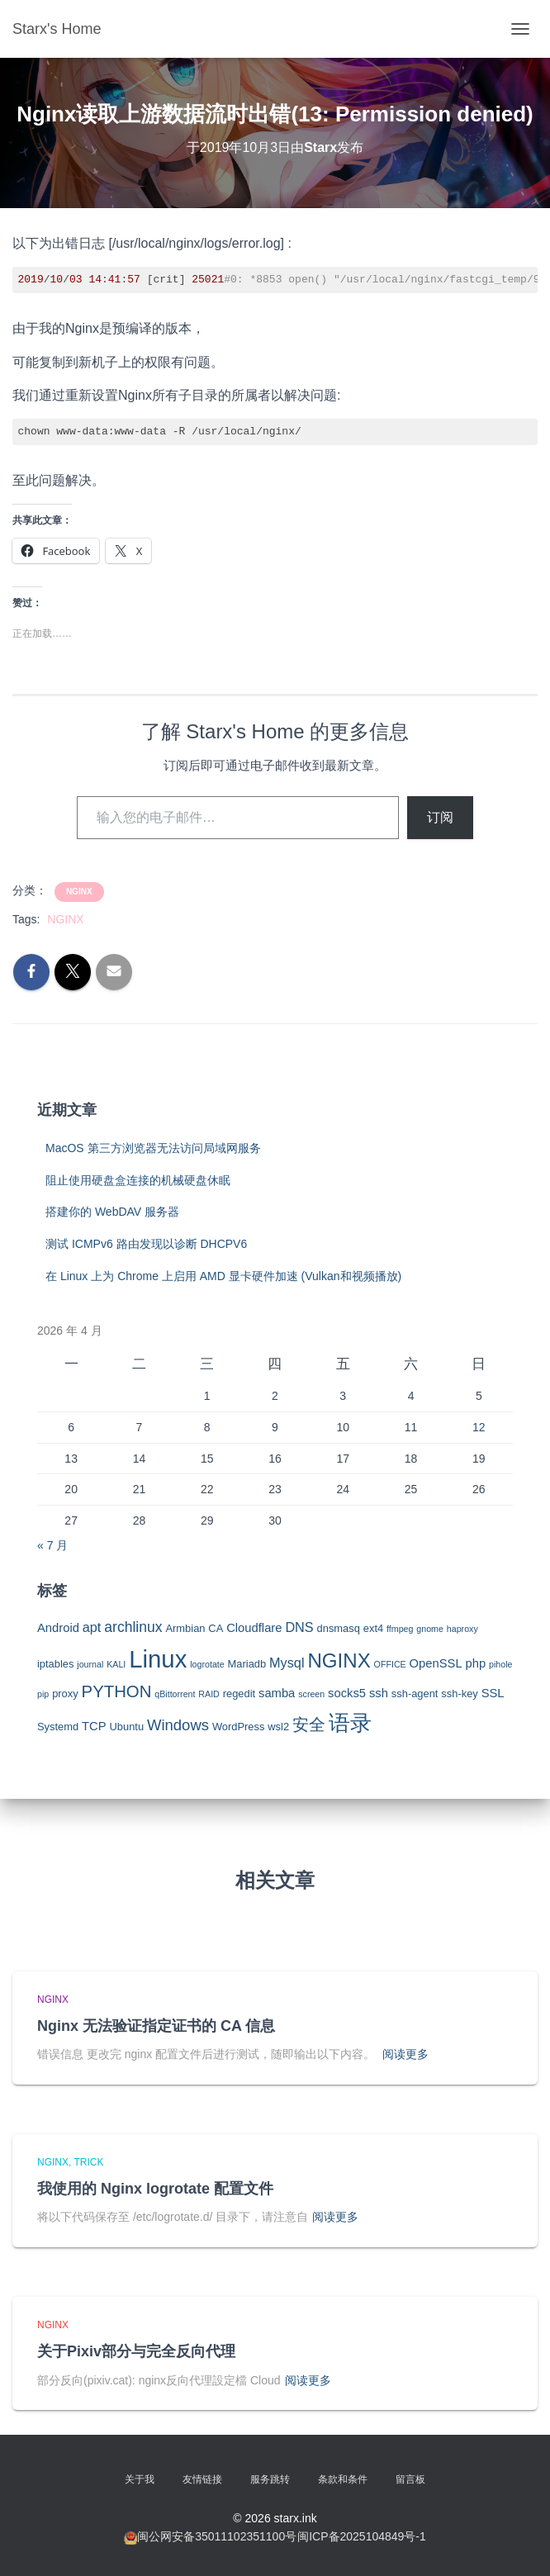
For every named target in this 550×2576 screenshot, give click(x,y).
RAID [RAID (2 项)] (208, 1694)
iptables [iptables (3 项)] (55, 1664)
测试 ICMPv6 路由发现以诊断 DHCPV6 (146, 1243)
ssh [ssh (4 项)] (378, 1693)
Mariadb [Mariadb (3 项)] (247, 1664)
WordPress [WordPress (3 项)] (238, 1726)
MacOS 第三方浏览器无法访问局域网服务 (153, 1148)
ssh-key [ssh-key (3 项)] (459, 1693)
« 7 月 (52, 1545)
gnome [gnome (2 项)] (429, 1629)
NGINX (79, 891)
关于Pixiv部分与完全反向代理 (136, 2351)
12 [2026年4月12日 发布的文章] (479, 1427)
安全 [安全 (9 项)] (308, 1724)
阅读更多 (405, 2054)
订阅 (440, 817)
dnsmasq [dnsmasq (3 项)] (338, 1628)
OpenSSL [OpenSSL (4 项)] (436, 1663)
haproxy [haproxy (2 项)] (462, 1629)
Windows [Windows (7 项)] (178, 1725)
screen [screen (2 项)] (311, 1694)
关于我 (139, 2479)
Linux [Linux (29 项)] (158, 1658)
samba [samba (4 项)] (276, 1693)
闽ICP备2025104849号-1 (361, 2536)
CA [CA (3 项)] (215, 1628)
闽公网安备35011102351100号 (216, 2536)
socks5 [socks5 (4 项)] (347, 1693)
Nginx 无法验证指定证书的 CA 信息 (156, 2026)
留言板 (410, 2479)
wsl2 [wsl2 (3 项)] (278, 1726)
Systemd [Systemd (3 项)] (57, 1726)
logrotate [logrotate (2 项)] (207, 1664)
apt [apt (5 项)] (92, 1627)
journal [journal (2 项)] (90, 1664)
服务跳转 (270, 2479)
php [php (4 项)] (476, 1663)
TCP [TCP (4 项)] (94, 1726)
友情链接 (202, 2479)
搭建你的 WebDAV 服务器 (112, 1211)
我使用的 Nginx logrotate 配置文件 (155, 2188)
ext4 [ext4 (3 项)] (373, 1628)
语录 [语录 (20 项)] (350, 1722)
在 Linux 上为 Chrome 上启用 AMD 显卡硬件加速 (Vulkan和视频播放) (223, 1276)
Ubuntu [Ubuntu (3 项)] (126, 1726)
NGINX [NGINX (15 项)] (338, 1660)
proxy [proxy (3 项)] (65, 1693)
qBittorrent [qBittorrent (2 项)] (174, 1694)
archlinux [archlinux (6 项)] (133, 1627)
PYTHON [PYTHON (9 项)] (117, 1691)
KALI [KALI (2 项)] (116, 1664)
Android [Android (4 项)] (58, 1627)
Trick (88, 2162)
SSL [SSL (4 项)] (493, 1693)
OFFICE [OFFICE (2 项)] (390, 1664)
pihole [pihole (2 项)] (500, 1664)
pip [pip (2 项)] (43, 1694)
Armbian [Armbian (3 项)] (185, 1628)
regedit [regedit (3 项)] (239, 1693)
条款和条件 (342, 2479)
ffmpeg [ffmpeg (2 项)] (399, 1629)
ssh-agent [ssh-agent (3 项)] (415, 1693)
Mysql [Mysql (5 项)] (286, 1662)
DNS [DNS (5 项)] (299, 1627)
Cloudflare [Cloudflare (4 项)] (254, 1627)
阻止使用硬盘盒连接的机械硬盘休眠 (137, 1180)
